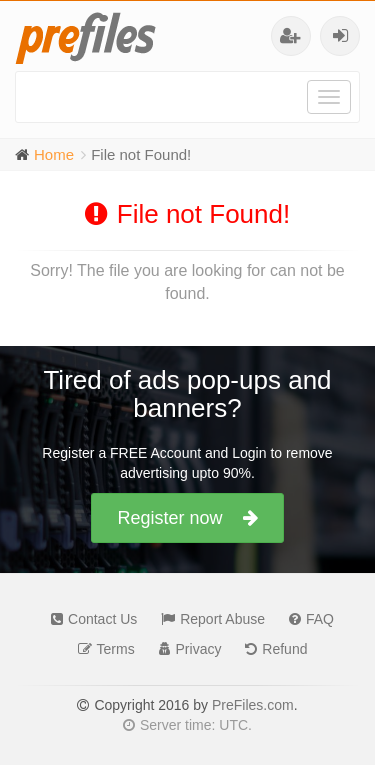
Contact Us (89, 619)
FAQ (306, 619)
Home (54, 154)
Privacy (185, 649)
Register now (187, 518)
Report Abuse (208, 619)
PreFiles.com (253, 705)
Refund (271, 649)
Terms (101, 649)
